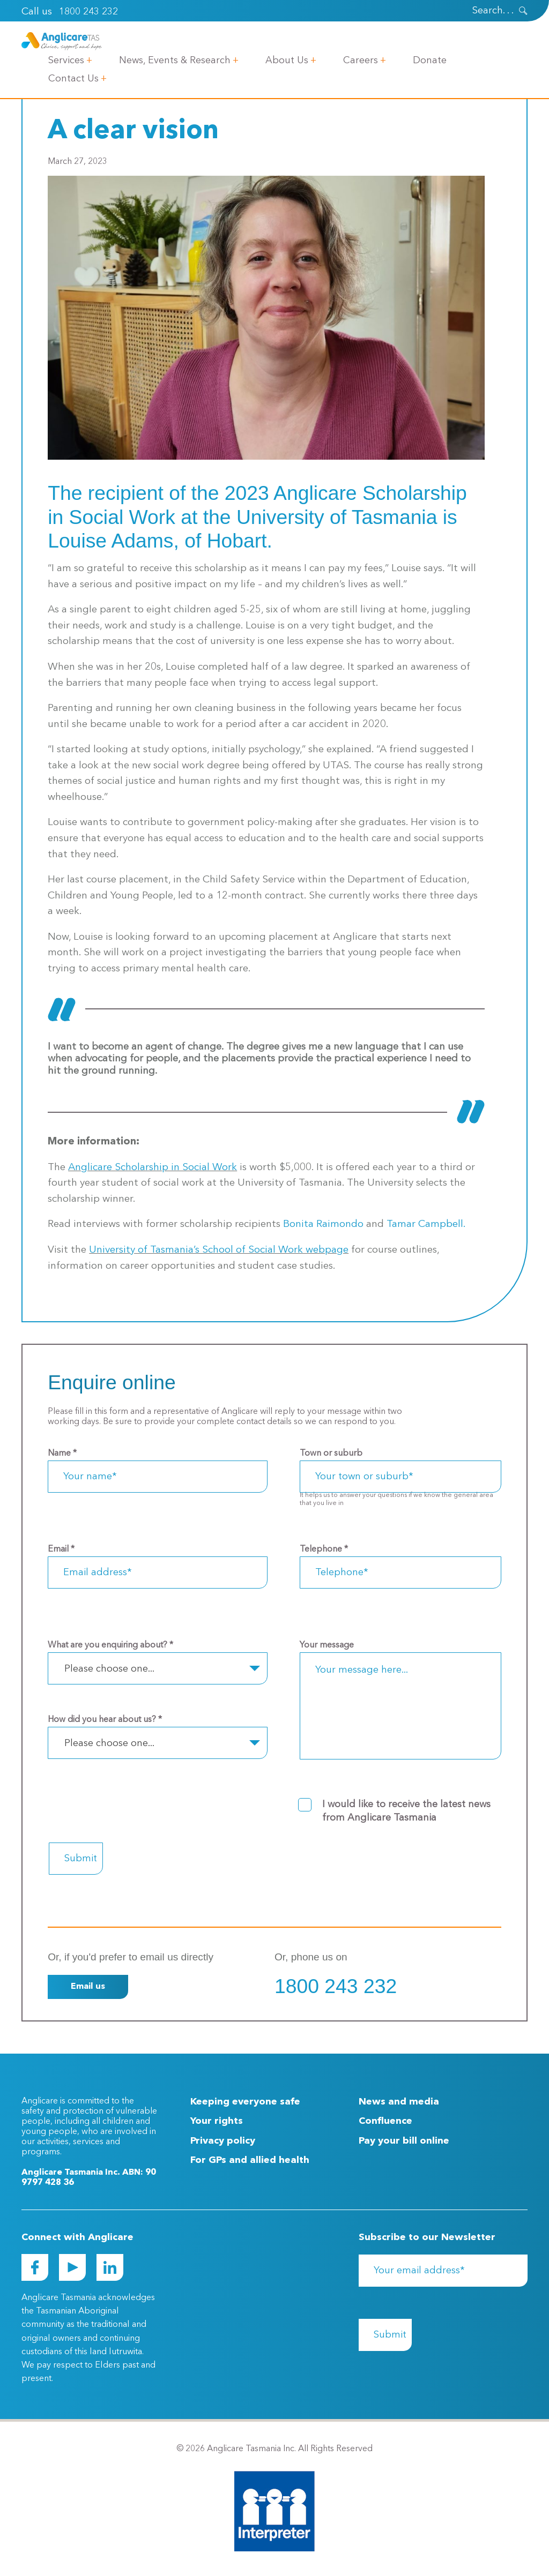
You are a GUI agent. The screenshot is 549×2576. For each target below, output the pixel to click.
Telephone (324, 1549)
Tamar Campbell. (426, 1224)
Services (66, 60)
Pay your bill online (404, 2141)
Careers (360, 60)
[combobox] (158, 1668)
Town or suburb (331, 1453)
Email (61, 1549)
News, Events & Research (175, 60)
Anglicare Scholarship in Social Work (152, 1168)
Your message (327, 1645)
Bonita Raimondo (323, 1224)
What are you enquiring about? (110, 1645)
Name (62, 1453)
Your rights (216, 2121)
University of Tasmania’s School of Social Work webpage (218, 1250)
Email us (88, 1986)
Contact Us (73, 79)
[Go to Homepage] (61, 40)
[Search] (479, 11)
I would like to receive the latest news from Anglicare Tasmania (406, 1811)
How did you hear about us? (105, 1720)
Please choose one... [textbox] (109, 1669)
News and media (399, 2102)
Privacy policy (222, 2141)
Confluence (385, 2121)
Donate (430, 60)
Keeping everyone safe (245, 2102)
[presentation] (523, 11)
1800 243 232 (88, 12)
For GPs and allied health (249, 2160)
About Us (286, 60)
